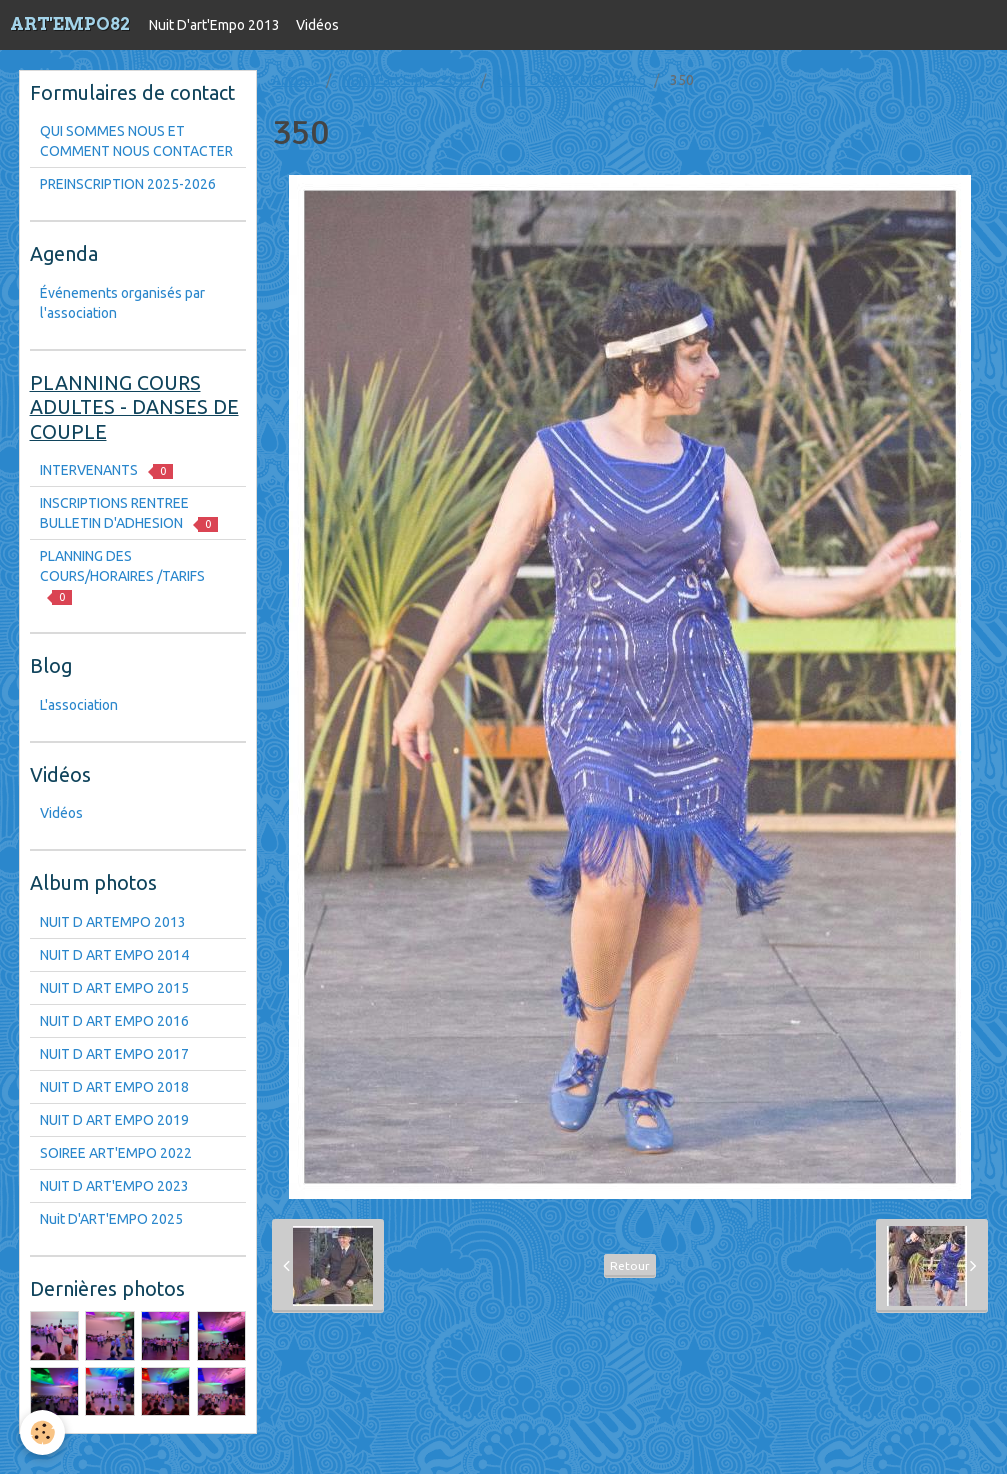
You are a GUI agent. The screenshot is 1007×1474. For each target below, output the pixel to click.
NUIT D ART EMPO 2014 (114, 955)
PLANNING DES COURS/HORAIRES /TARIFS (122, 576)
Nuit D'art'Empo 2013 (214, 25)
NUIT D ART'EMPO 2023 (114, 1186)
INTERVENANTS (106, 470)
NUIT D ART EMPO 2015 (114, 988)
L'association (79, 705)
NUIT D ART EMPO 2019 (114, 1120)
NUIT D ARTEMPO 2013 (113, 922)
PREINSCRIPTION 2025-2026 (128, 184)
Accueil (295, 80)
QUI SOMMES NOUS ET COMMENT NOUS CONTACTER (136, 141)
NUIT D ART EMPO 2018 (114, 1087)
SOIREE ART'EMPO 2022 (116, 1153)
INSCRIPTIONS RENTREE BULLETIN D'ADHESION (129, 513)
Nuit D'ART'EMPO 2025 (111, 1219)
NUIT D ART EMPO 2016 (571, 80)
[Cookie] (42, 1432)
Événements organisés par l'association (122, 303)
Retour (630, 1265)
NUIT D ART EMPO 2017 (114, 1054)
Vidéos (317, 25)
